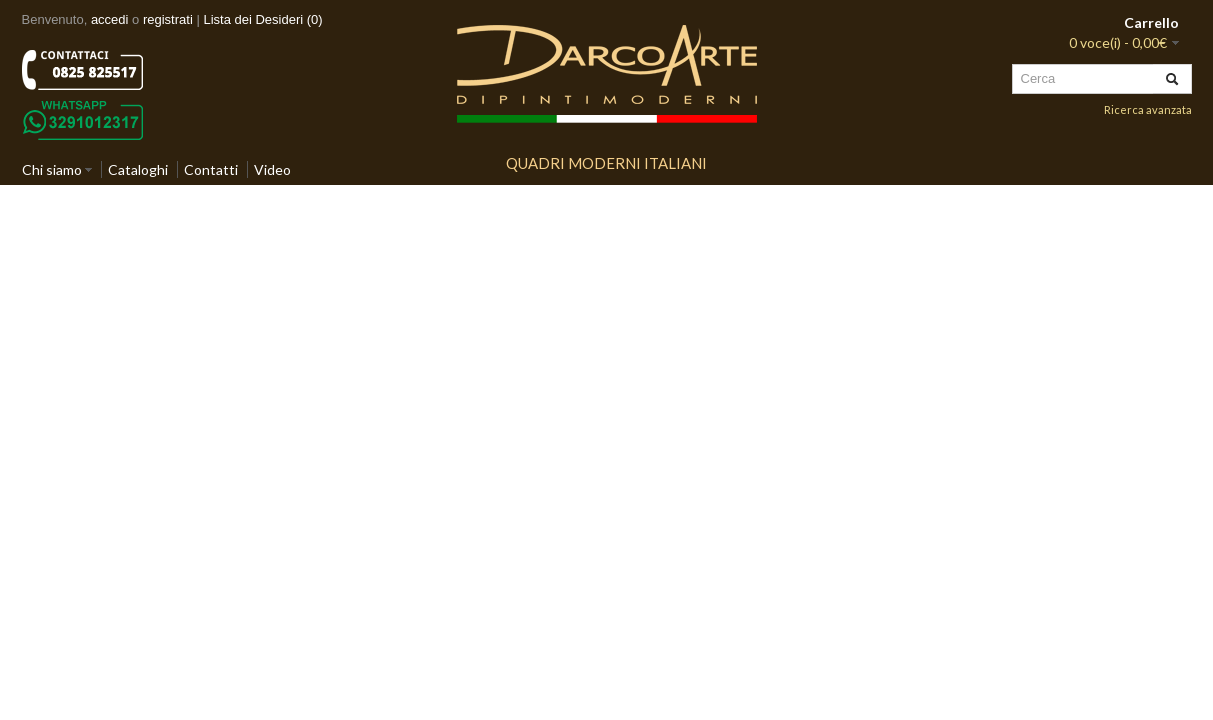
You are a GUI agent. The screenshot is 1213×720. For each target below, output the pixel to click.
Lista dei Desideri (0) (262, 19)
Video (272, 169)
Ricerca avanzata (1148, 109)
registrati (168, 19)
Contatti (211, 169)
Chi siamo (52, 169)
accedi (110, 19)
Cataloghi (138, 169)
